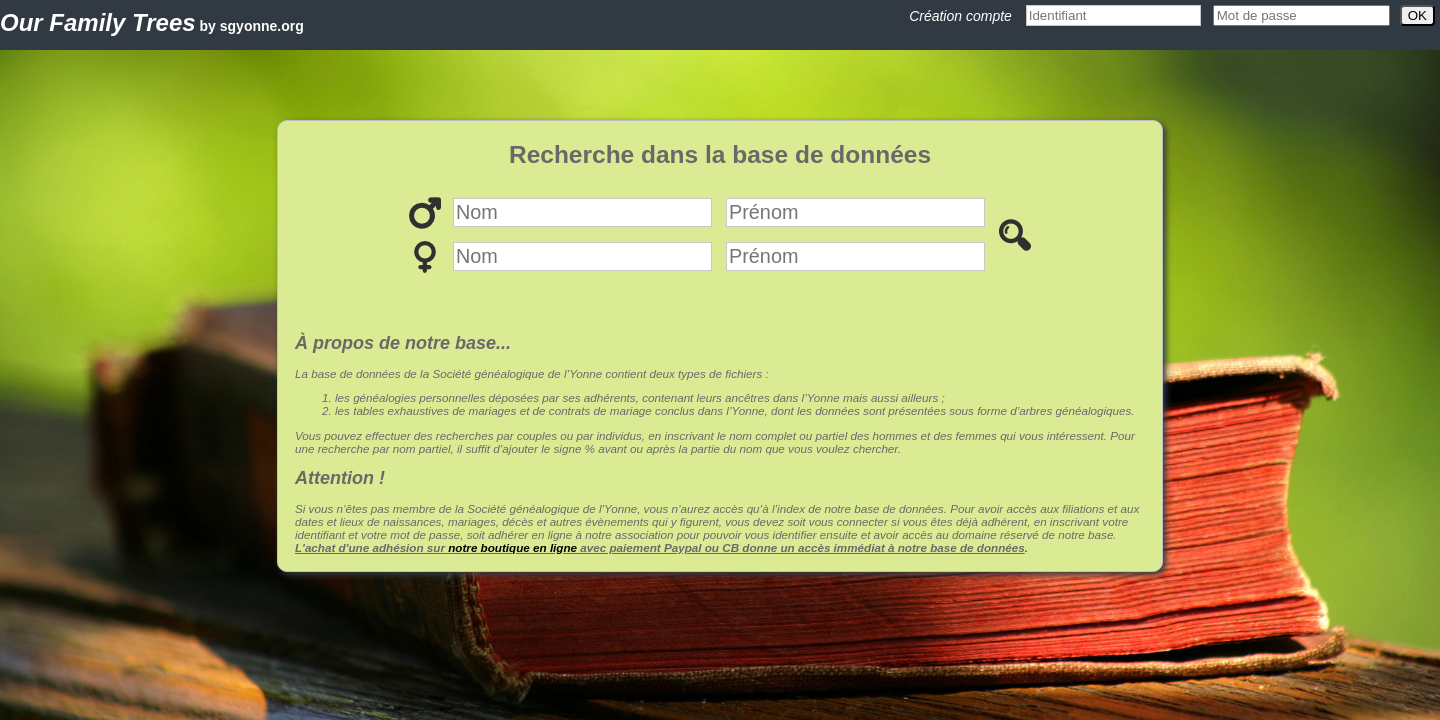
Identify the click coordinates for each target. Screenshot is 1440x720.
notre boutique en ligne (512, 547)
